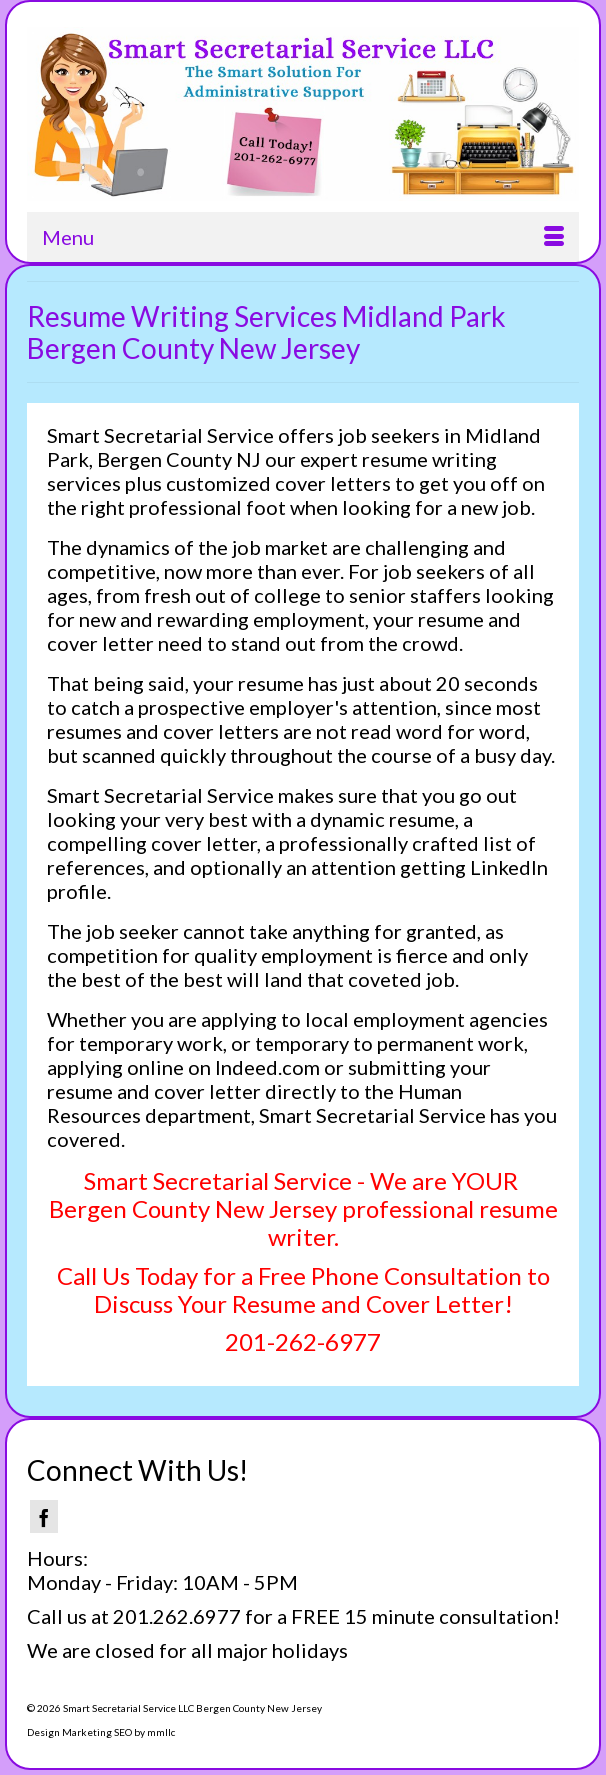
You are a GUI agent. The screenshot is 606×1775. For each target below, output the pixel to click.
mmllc (161, 1732)
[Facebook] (44, 1516)
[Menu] (303, 237)
